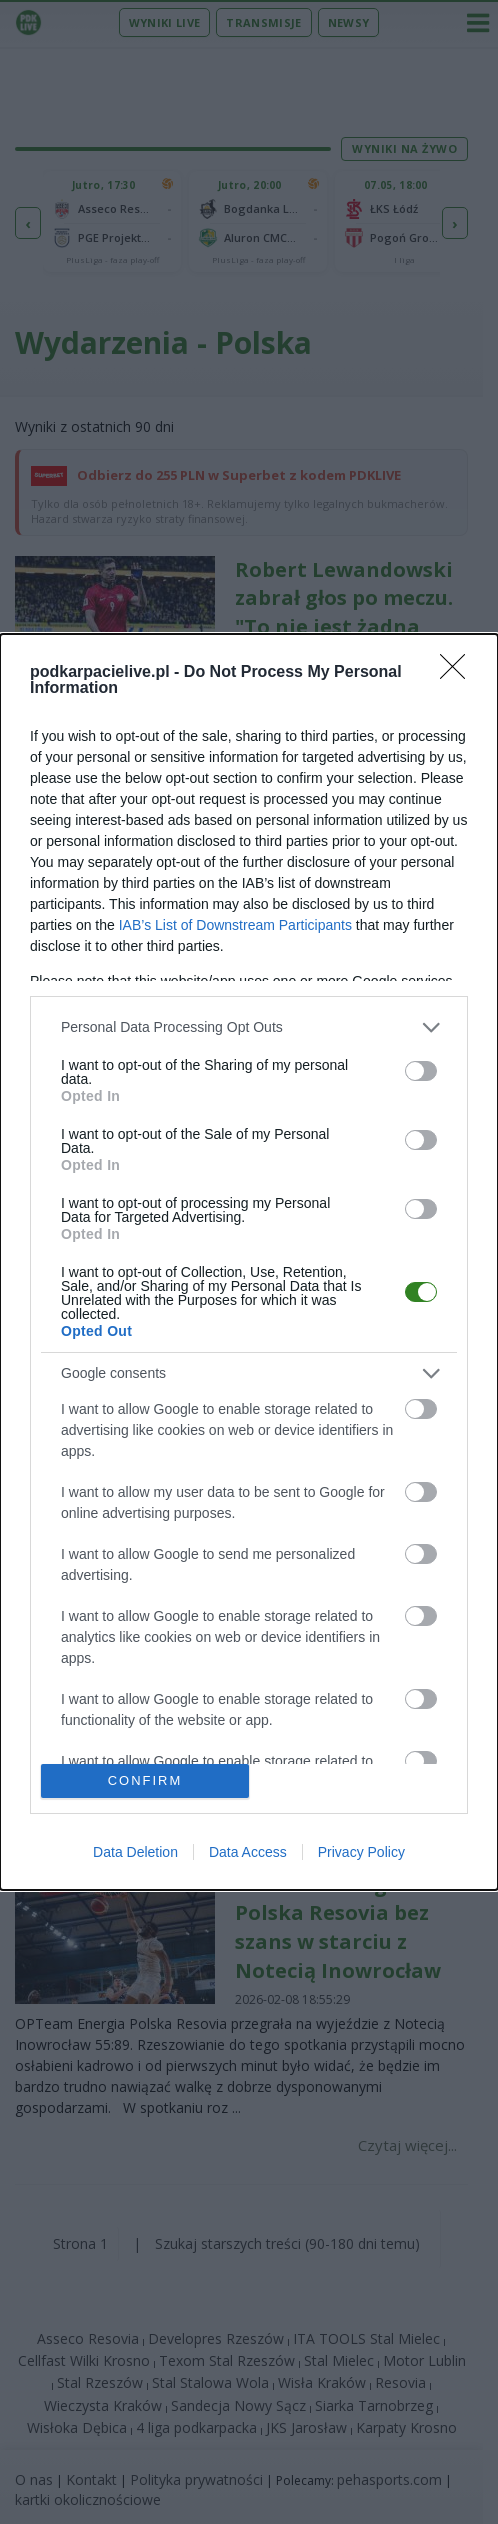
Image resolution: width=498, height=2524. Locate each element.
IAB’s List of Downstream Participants (235, 925)
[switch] (421, 1071)
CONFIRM (145, 1781)
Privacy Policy (361, 1852)
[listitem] (249, 1027)
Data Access (248, 1852)
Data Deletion (135, 1852)
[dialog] (249, 1262)
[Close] (459, 673)
